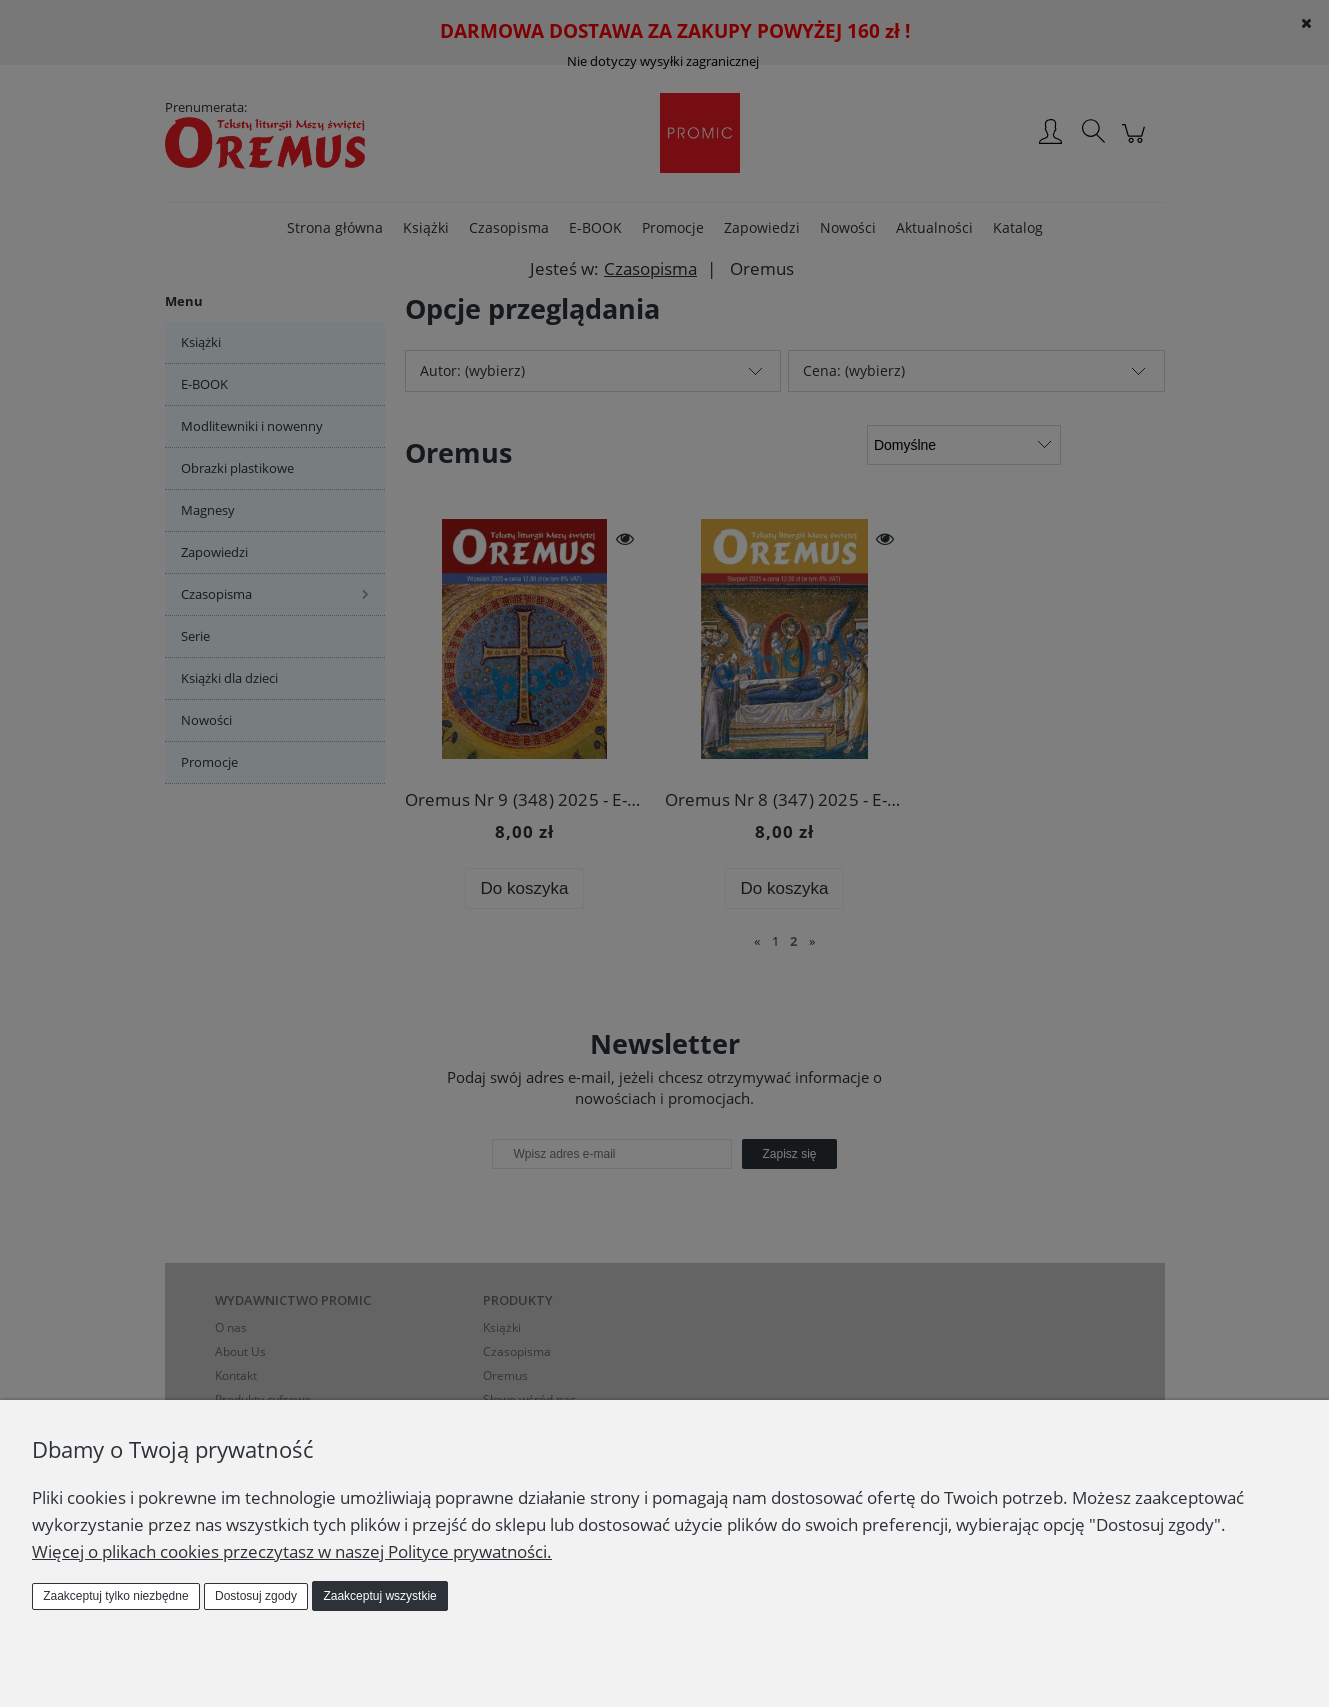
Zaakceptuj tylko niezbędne (115, 1596)
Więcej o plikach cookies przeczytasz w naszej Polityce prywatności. (292, 1551)
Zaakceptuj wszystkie (379, 1596)
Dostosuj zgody (256, 1596)
